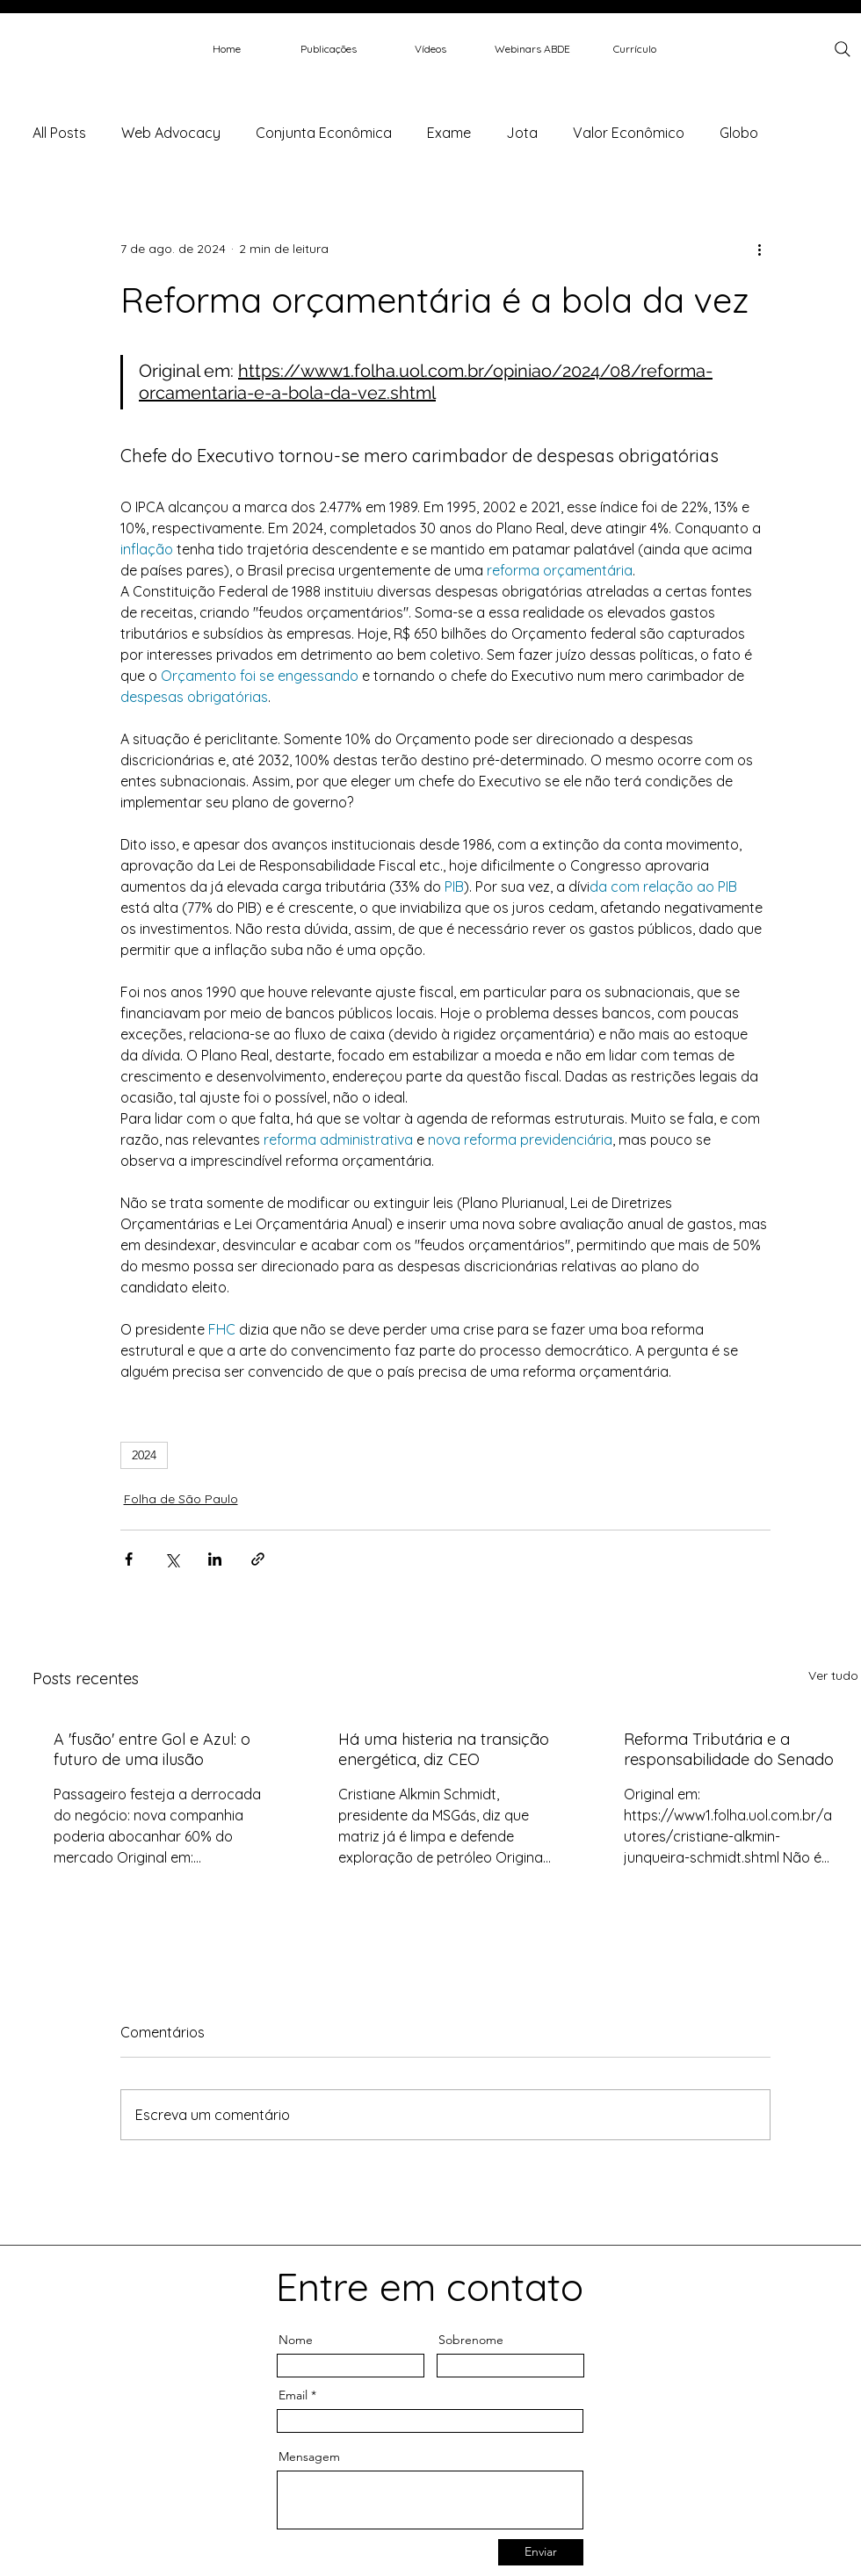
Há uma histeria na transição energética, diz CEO (443, 1749)
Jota (522, 132)
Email (293, 2395)
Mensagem (309, 2456)
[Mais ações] (760, 248)
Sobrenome (470, 2340)
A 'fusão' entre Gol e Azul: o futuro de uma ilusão (152, 1749)
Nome (296, 2340)
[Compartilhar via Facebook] (128, 1559)
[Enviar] (540, 2552)
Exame (449, 132)
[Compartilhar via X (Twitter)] (171, 1559)
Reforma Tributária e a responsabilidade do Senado (729, 1749)
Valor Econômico (628, 132)
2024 (144, 1455)
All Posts (59, 132)
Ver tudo (833, 1675)
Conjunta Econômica (324, 132)
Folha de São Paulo (181, 1499)
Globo (739, 132)
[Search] (842, 49)
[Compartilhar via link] (258, 1559)
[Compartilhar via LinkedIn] (214, 1559)
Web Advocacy (171, 132)
